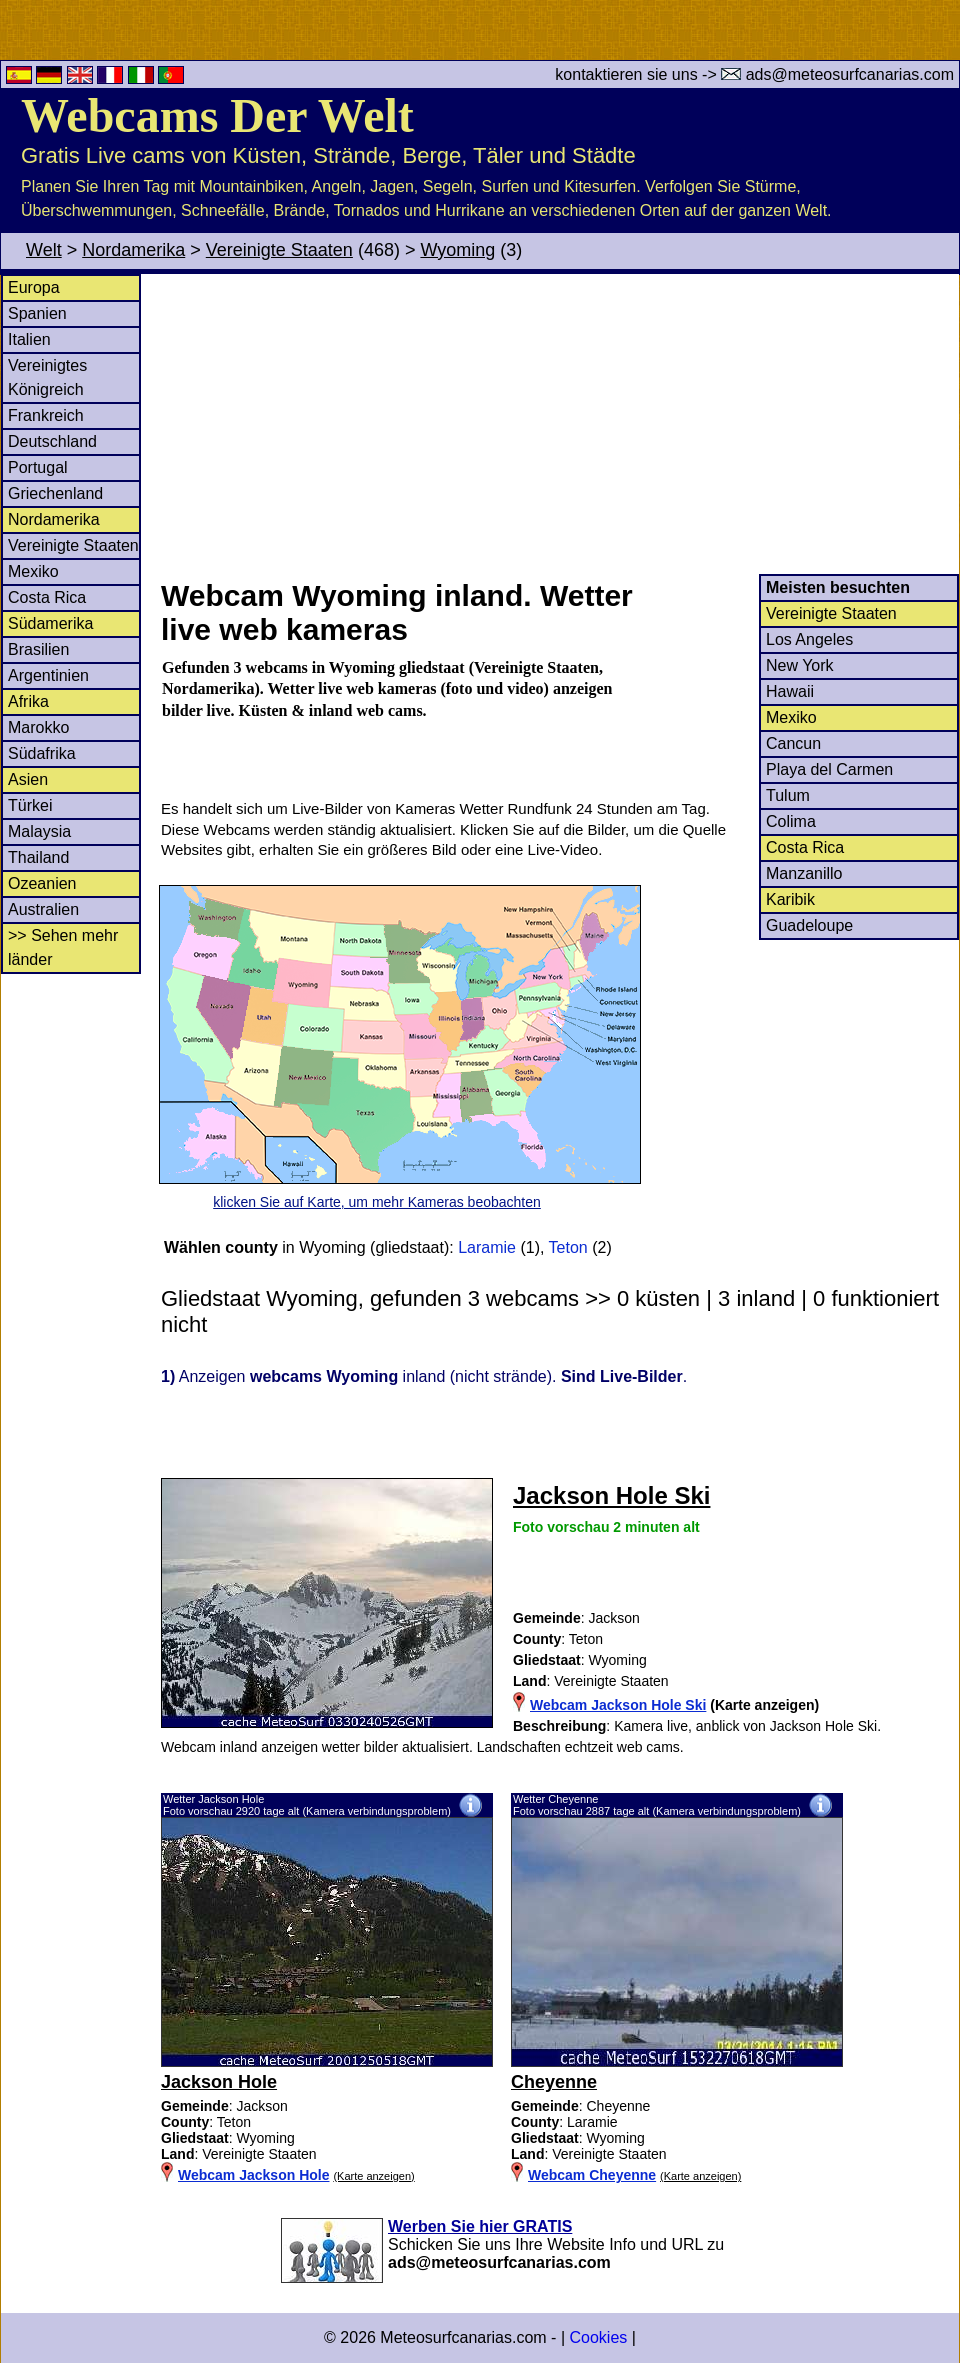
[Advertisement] (559, 424)
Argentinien (48, 675)
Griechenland (55, 493)
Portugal (38, 467)
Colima (791, 821)
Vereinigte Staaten (279, 250)
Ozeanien (42, 883)
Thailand (38, 857)
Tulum (788, 795)
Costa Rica (47, 597)
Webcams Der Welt (217, 115)
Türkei (30, 805)
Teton (568, 1247)
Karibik (790, 899)
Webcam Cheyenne (592, 2175)
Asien (28, 779)
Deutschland (52, 441)
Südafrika (42, 753)
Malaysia (39, 831)
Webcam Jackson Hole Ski (618, 1705)
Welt (44, 250)
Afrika (28, 701)
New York (800, 665)
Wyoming (457, 250)
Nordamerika (133, 250)
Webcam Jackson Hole (253, 2175)
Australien (43, 909)
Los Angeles (809, 639)
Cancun (793, 743)
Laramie (487, 1247)
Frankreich (46, 415)
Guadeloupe (809, 925)
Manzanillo (804, 873)
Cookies (598, 2337)
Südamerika (50, 623)
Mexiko (33, 571)
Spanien (37, 313)
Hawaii (790, 691)
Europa (34, 287)
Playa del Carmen (829, 769)
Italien (29, 339)
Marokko (38, 727)
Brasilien (38, 649)
